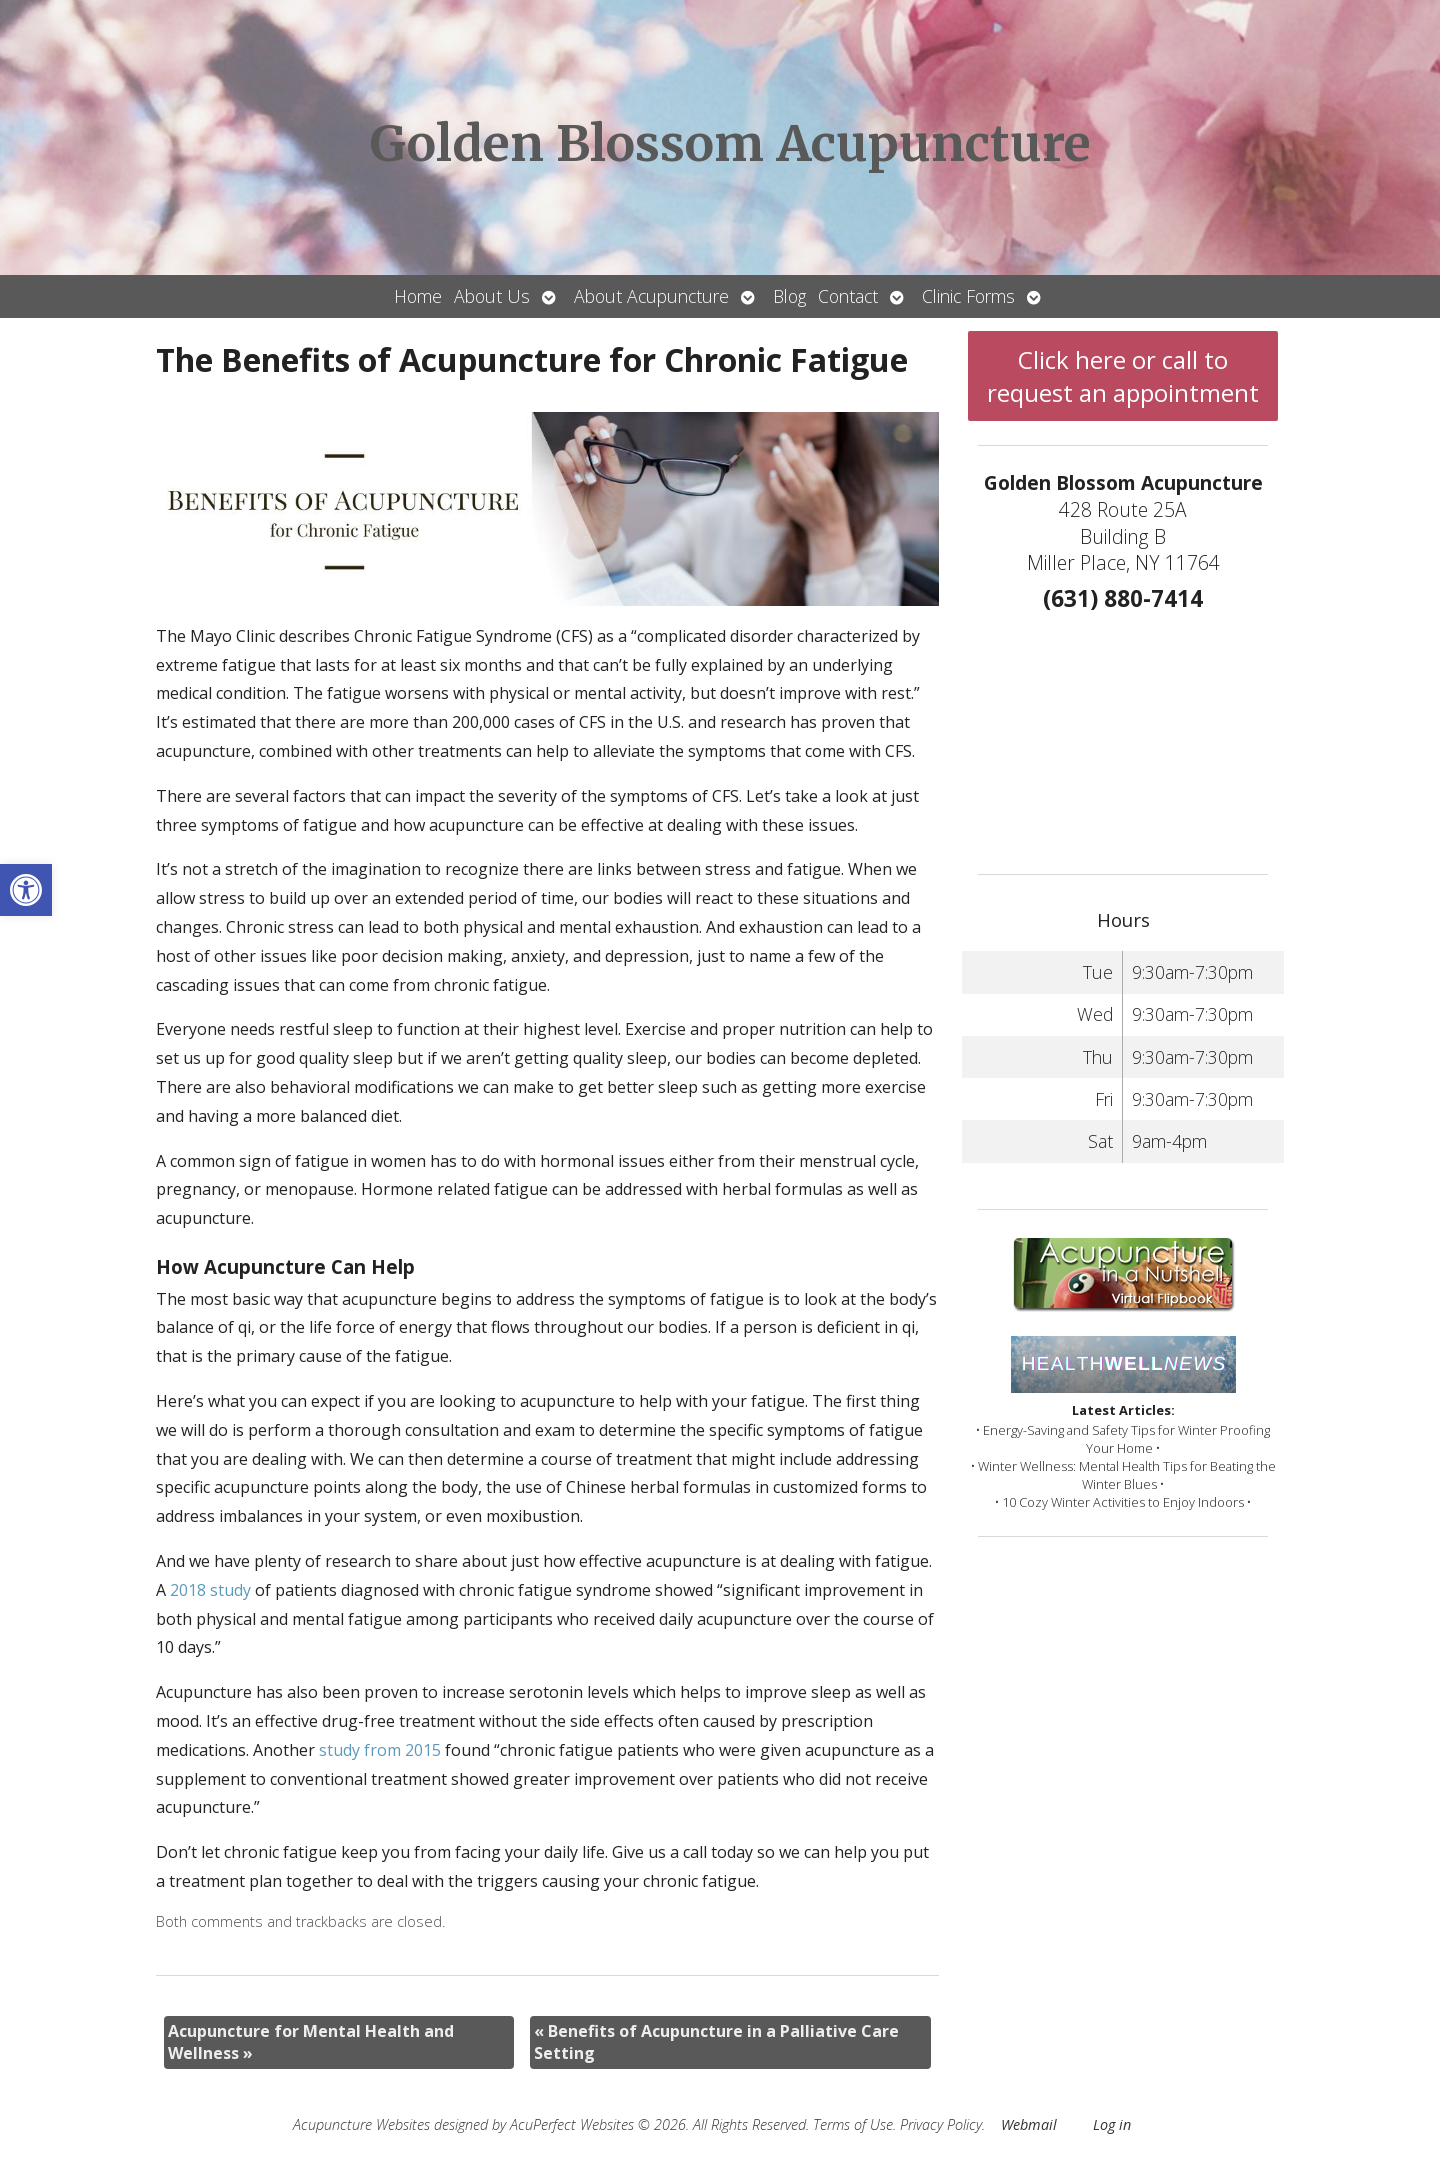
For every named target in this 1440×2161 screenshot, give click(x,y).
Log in (1112, 2124)
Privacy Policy (941, 2124)
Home (418, 296)
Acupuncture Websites (361, 2124)
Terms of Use (853, 2124)
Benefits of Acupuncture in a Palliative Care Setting (716, 2042)
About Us (492, 296)
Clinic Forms (968, 296)
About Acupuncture (651, 296)
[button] (26, 890)
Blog (789, 296)
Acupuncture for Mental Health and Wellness (311, 2042)
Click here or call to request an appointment (1123, 376)
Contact (848, 296)
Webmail (1029, 2124)
